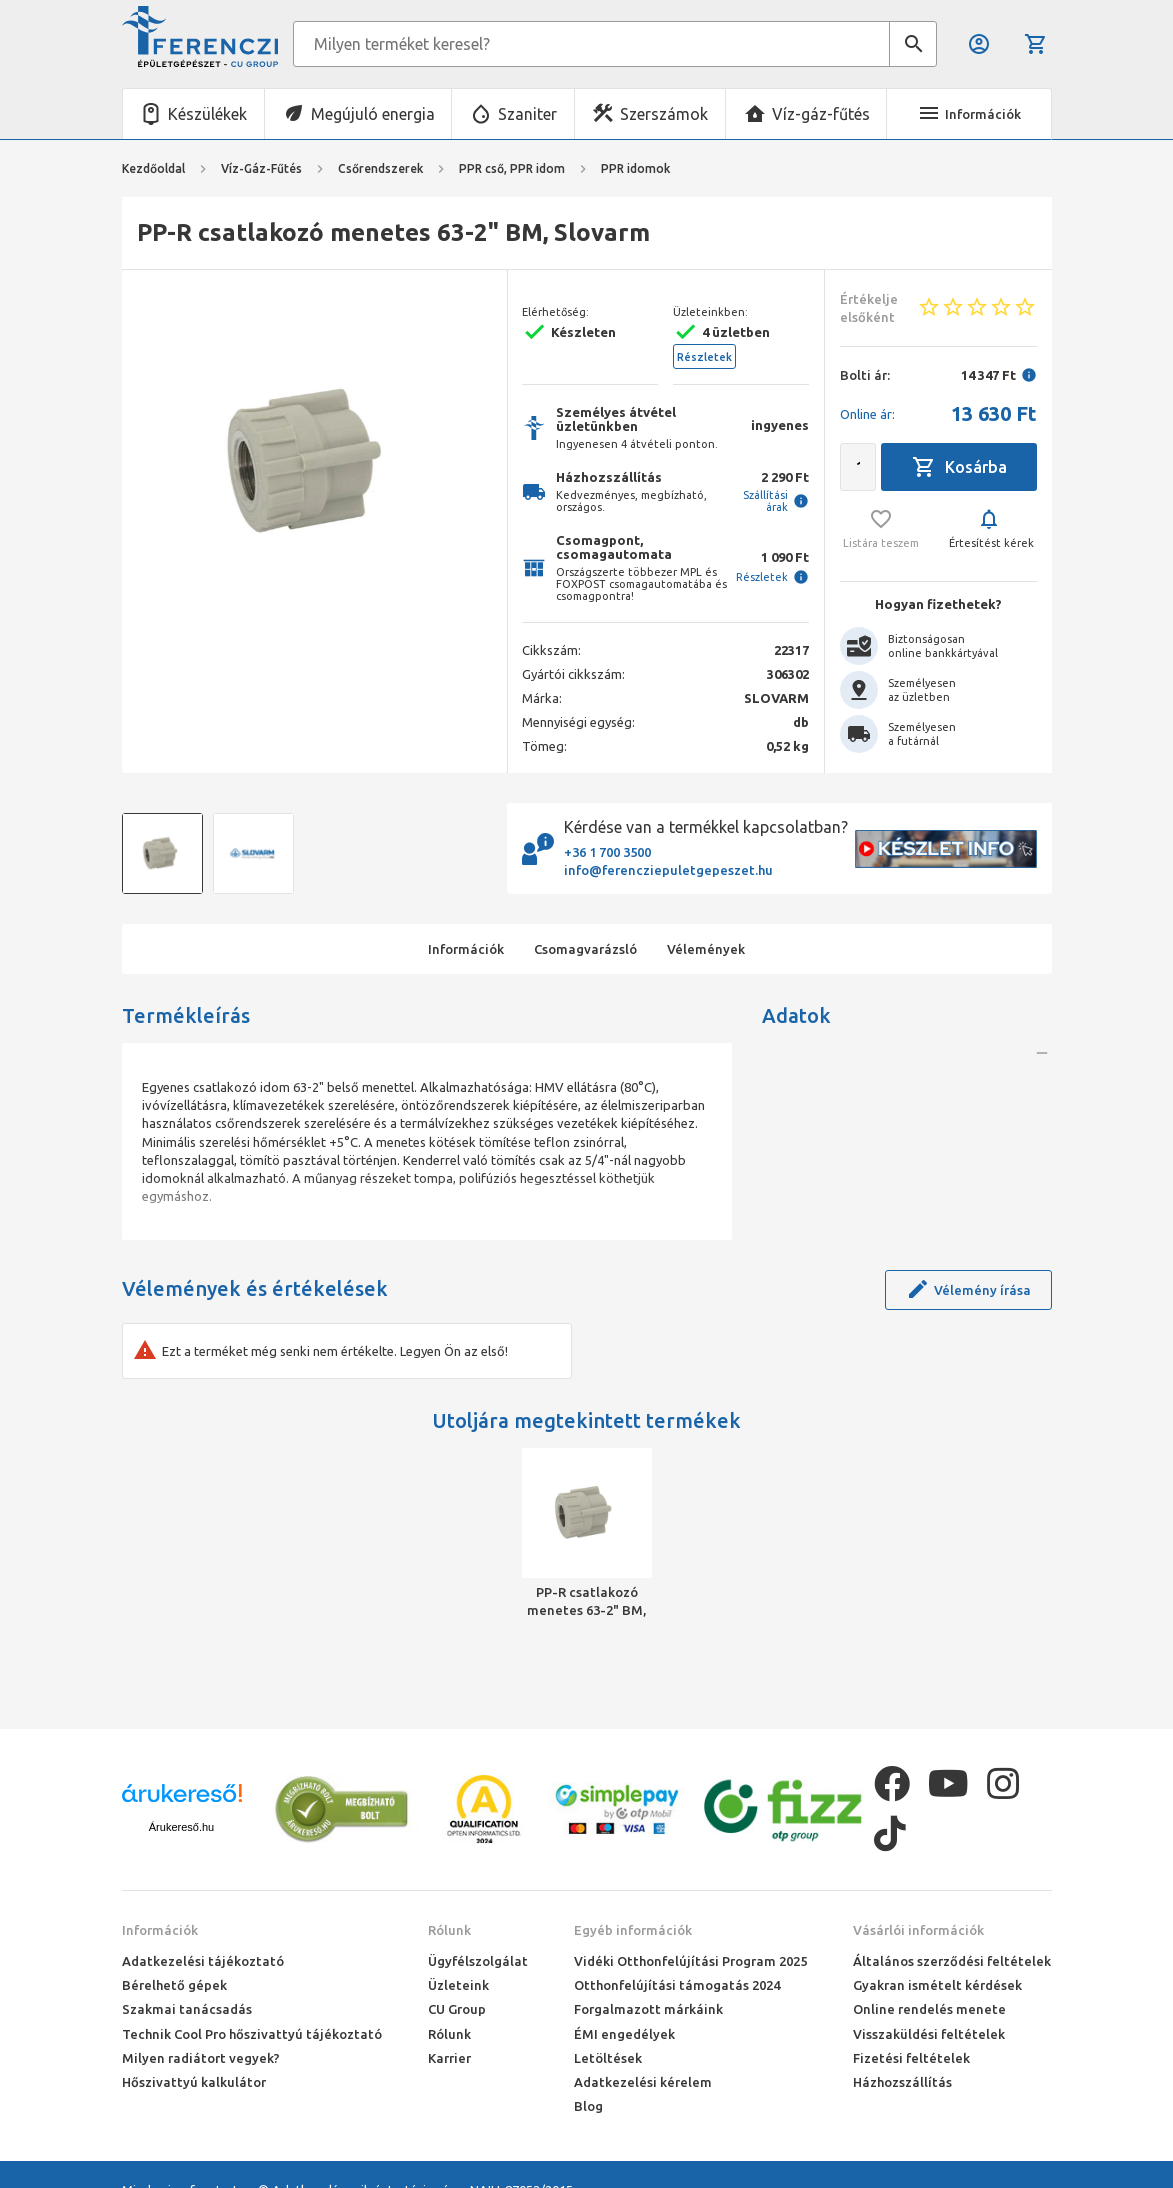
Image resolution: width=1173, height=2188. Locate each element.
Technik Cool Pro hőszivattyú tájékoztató (252, 2034)
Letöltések (608, 2058)
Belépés (979, 44)
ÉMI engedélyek (624, 2034)
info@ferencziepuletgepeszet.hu (668, 870)
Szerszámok (664, 114)
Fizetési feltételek (911, 2058)
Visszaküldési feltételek (929, 2034)
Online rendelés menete (929, 2009)
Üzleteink (458, 1985)
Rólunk (449, 1930)
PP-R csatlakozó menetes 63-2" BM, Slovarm (586, 1602)
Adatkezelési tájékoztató (203, 1961)
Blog (588, 2106)
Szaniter (527, 114)
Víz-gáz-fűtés (821, 114)
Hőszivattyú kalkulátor (194, 2082)
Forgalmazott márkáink (648, 2009)
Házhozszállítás (902, 2082)
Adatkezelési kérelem (643, 2082)
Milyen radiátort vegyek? (201, 2058)
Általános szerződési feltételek (952, 1961)
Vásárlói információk (918, 1930)
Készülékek (207, 114)
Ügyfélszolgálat (478, 1961)
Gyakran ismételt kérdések (937, 1985)
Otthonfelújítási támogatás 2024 (677, 1985)
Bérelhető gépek (174, 1985)
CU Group (457, 2009)
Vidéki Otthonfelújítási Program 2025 (690, 1961)
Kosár (1036, 44)
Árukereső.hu (181, 1827)
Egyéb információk (633, 1930)
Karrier (449, 2058)
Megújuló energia (373, 114)
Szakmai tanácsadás (187, 2009)
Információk (160, 1930)
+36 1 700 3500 (607, 852)
